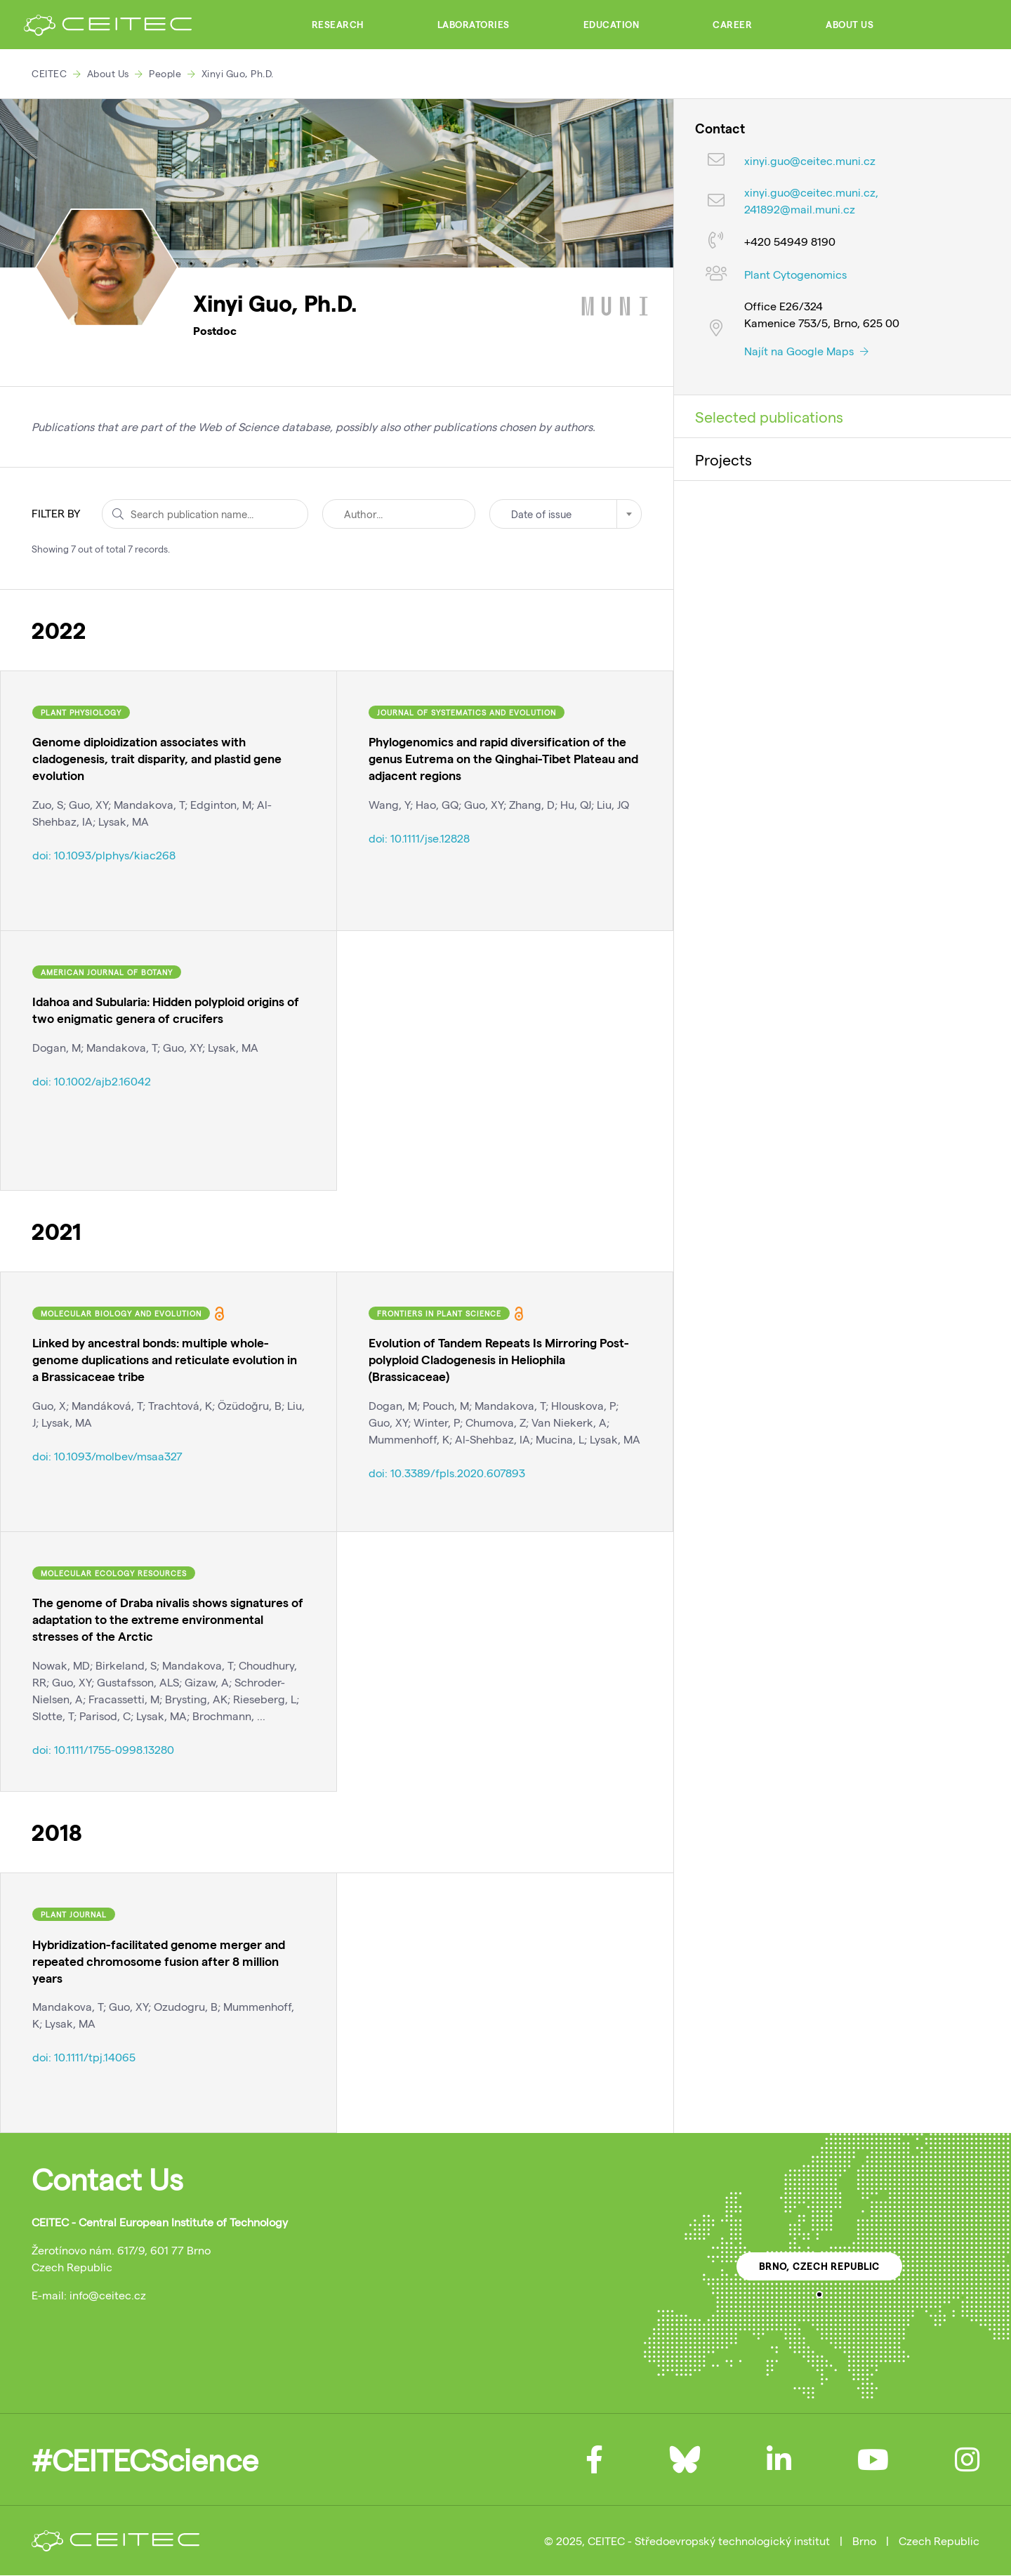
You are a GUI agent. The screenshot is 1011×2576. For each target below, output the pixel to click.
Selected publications (769, 416)
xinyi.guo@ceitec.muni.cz (809, 160)
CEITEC (49, 73)
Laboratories (473, 24)
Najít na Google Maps (806, 350)
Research (338, 24)
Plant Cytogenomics (795, 274)
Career (732, 24)
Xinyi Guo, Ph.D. (237, 73)
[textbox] (565, 514)
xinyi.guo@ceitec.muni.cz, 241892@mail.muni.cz (811, 200)
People (165, 73)
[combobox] (565, 514)
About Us (849, 24)
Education (611, 24)
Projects (723, 459)
